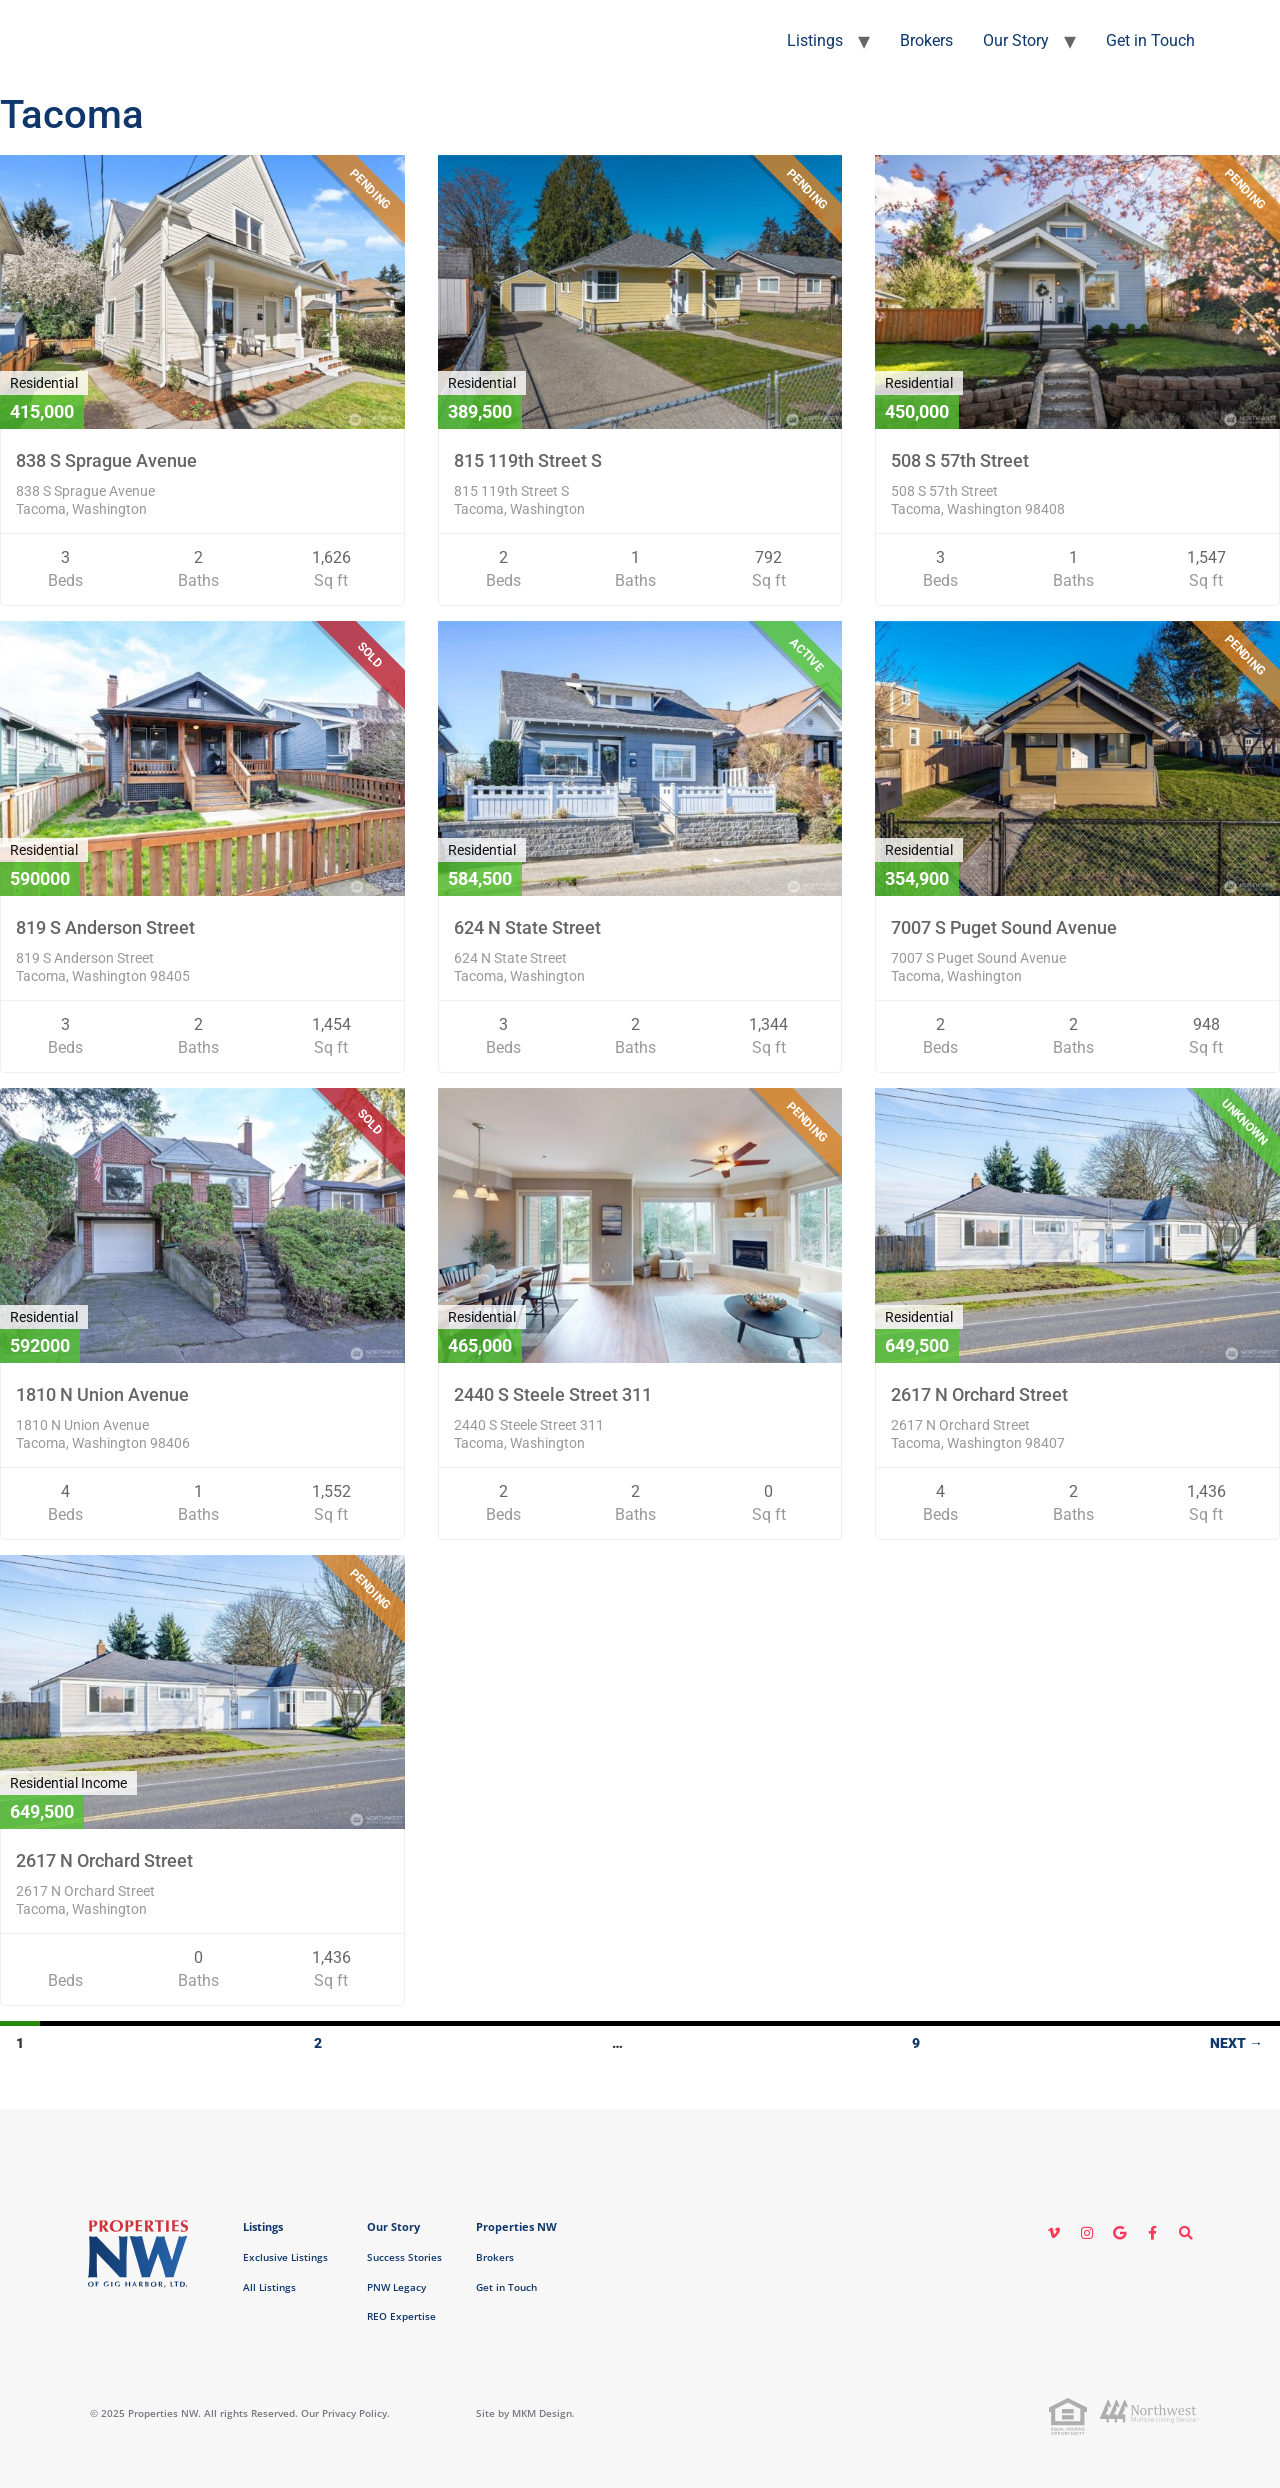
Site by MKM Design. (525, 2413)
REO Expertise (401, 2316)
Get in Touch (1150, 40)
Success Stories (404, 2257)
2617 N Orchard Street (979, 1394)
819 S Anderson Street (105, 927)
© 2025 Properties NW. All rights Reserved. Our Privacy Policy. (240, 2413)
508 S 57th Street (960, 460)
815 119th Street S (528, 460)
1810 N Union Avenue (102, 1394)
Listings (815, 40)
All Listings (269, 2287)
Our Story (1016, 40)
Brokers (926, 40)
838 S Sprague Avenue (106, 460)
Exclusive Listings (285, 2257)
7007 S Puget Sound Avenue (1004, 927)
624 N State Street (527, 927)
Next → (1236, 2043)
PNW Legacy (396, 2287)
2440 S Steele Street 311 (553, 1394)
